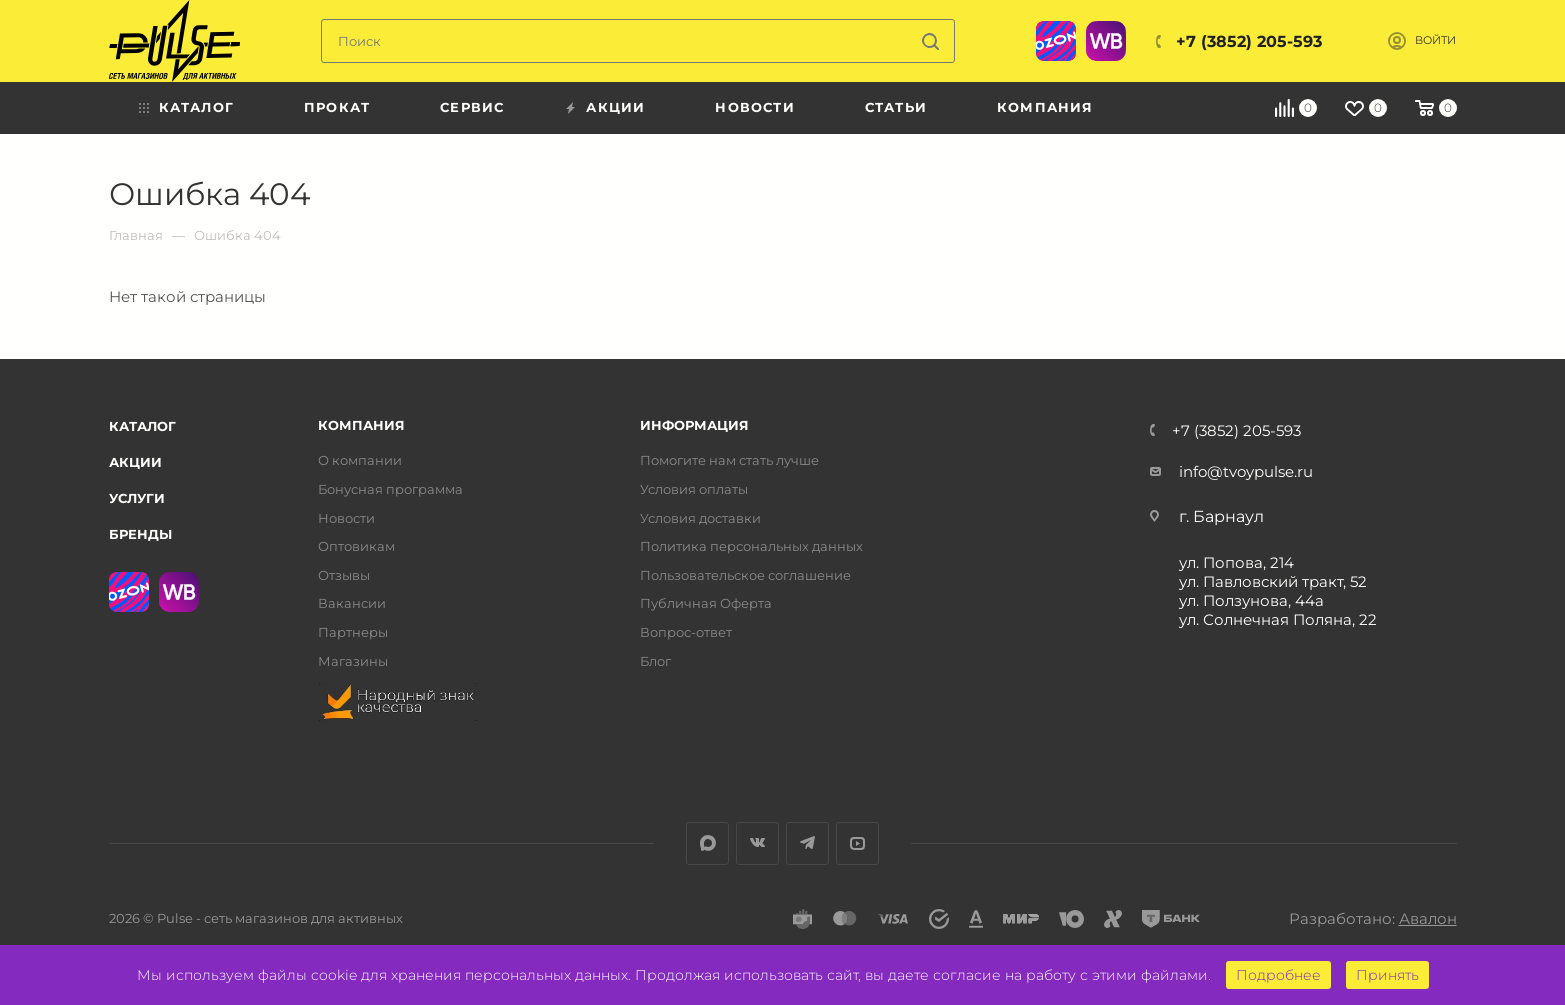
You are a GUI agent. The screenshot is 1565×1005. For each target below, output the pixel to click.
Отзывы (344, 575)
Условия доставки (700, 518)
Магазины (353, 661)
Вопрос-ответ (686, 632)
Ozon (1056, 41)
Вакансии (352, 603)
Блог (655, 661)
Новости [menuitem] (754, 107)
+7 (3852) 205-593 (1249, 41)
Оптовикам (356, 546)
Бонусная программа (390, 489)
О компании (360, 460)
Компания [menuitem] (1045, 107)
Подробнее (1278, 975)
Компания (361, 425)
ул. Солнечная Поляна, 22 (1278, 619)
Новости (346, 518)
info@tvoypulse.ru (1246, 471)
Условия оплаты (694, 489)
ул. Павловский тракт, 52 (1273, 581)
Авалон (1428, 918)
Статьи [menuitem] (896, 107)
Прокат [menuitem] (337, 107)
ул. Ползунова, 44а (1251, 600)
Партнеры (353, 632)
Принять (1387, 975)
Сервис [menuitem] (472, 107)
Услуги (137, 498)
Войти (1435, 40)
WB (1106, 41)
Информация (694, 425)
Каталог (142, 426)
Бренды (140, 534)
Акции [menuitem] (615, 107)
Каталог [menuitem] (196, 107)
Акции (135, 462)
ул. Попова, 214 (1236, 562)
